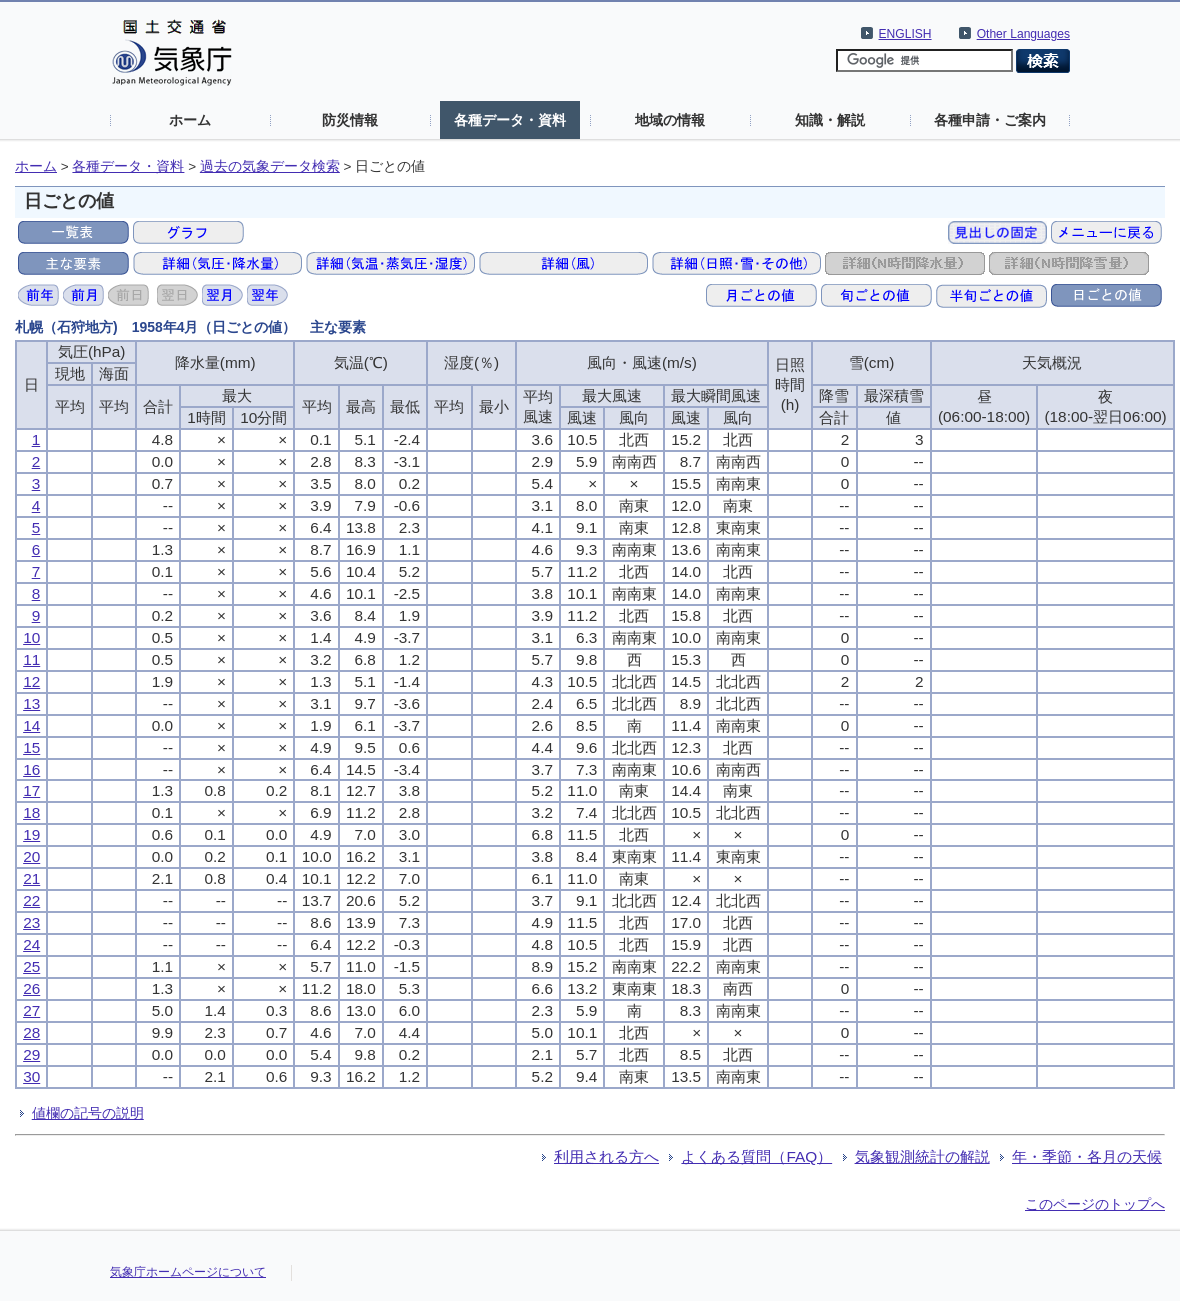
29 (31, 1054)
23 (31, 922)
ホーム (190, 120)
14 (31, 725)
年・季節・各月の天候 (1087, 1156)
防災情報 (350, 120)
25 (31, 966)
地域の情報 (670, 120)
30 (31, 1076)
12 (31, 681)
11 (31, 659)
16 (31, 769)
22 (31, 900)
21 (31, 878)
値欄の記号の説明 (88, 1113)
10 (31, 637)
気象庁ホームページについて (188, 1272)
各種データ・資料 (510, 120)
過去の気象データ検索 (270, 166)
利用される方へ (606, 1156)
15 (31, 747)
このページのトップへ (1095, 1204)
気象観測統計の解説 (922, 1156)
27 (31, 1010)
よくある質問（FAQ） (756, 1156)
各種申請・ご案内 (990, 120)
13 (31, 703)
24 (31, 944)
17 (31, 790)
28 (31, 1032)
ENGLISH (905, 34)
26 (31, 988)
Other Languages (1023, 34)
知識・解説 (830, 120)
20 (31, 856)
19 (31, 834)
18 (31, 812)
